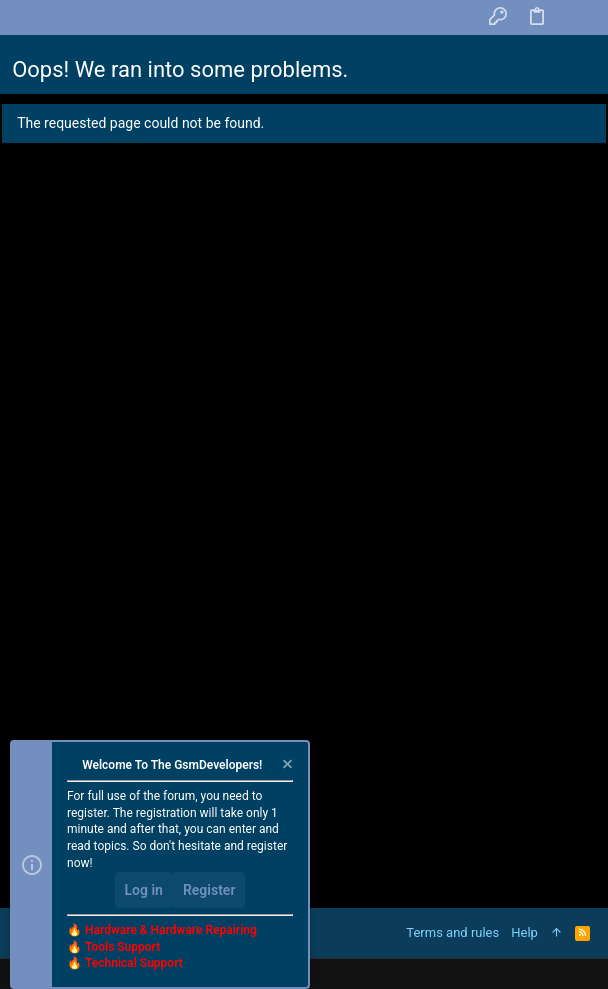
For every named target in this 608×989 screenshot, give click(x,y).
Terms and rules (452, 932)
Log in (144, 890)
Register (209, 890)
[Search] (576, 17)
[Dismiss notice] (286, 766)
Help (524, 932)
